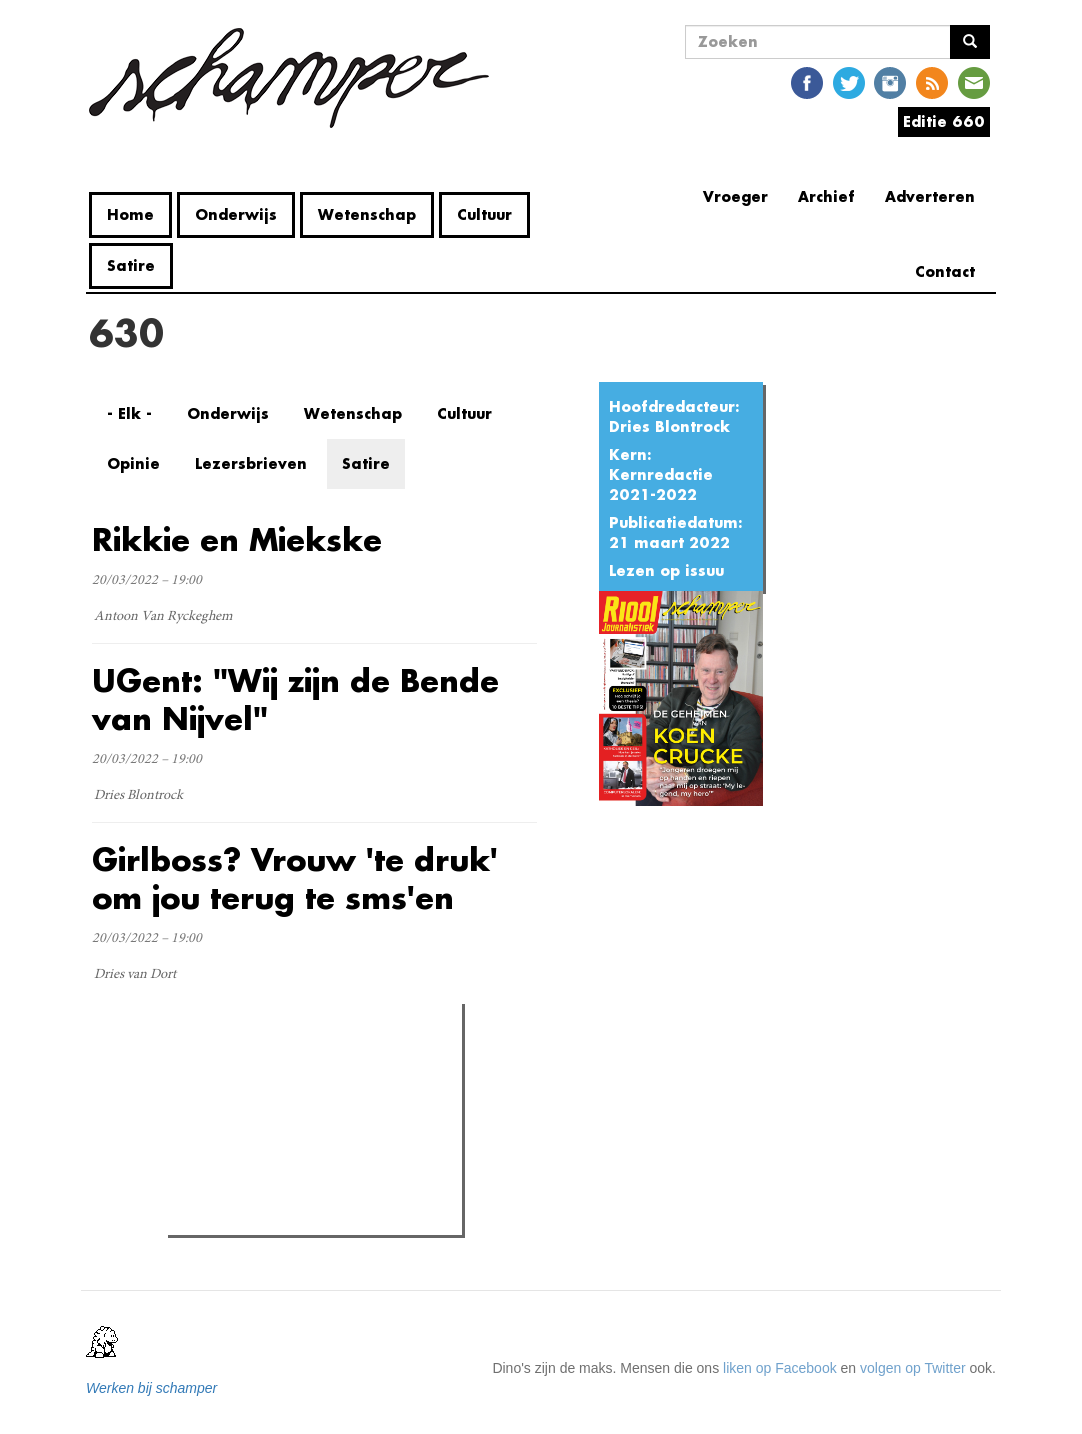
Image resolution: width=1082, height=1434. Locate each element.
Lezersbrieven (251, 463)
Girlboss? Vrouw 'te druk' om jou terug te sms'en (295, 878)
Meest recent (347, 1063)
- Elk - (129, 413)
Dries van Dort (135, 975)
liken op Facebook (780, 1368)
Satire (131, 265)
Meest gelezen (231, 1064)
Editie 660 (944, 121)
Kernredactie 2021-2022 (661, 484)
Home (130, 214)
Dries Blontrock (669, 426)
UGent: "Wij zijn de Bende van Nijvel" (295, 699)
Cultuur (484, 214)
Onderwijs (236, 214)
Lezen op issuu (666, 570)
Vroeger (735, 196)
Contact (945, 271)
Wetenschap (367, 214)
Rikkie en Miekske (237, 539)
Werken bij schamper (151, 1388)
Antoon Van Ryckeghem (163, 617)
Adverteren (930, 196)
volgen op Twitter (913, 1368)
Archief (826, 196)
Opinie (133, 463)
